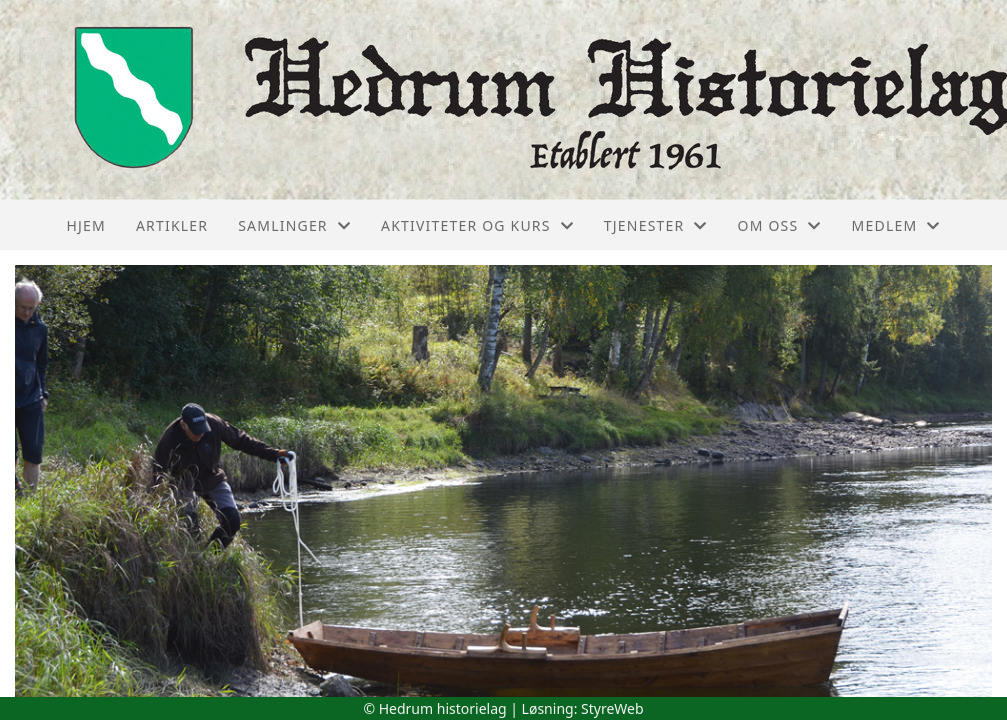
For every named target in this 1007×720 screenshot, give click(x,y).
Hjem (85, 225)
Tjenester (656, 225)
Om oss (780, 225)
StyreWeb (612, 708)
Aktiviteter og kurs (477, 225)
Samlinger (294, 225)
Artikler (172, 225)
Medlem (896, 225)
